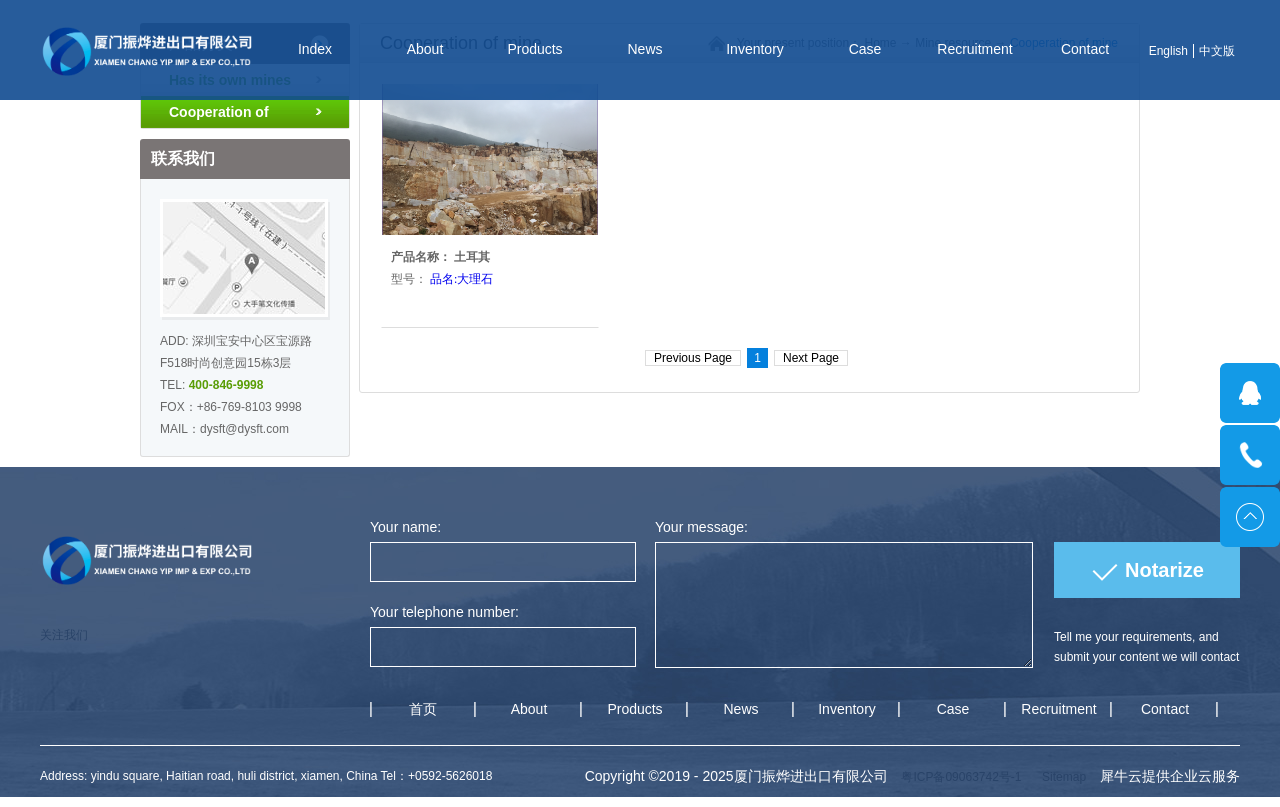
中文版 (1217, 51)
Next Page (811, 358)
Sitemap (1060, 777)
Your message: (701, 527)
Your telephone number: (444, 612)
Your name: (405, 527)
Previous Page (693, 358)
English (1168, 51)
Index (315, 49)
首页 (423, 709)
